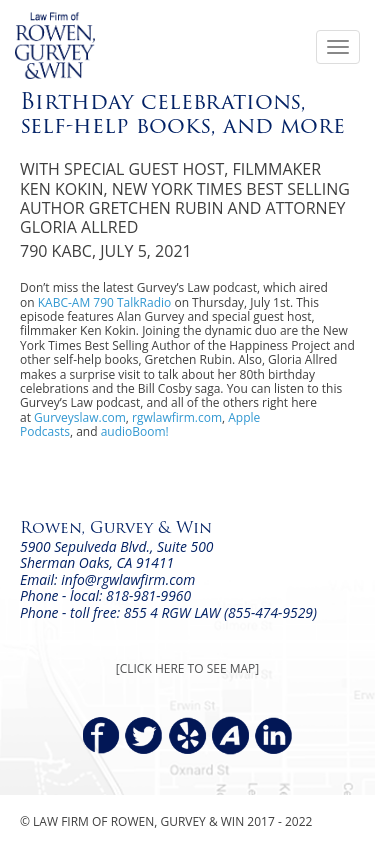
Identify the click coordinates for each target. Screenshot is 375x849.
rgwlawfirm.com (177, 417)
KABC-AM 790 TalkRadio (105, 302)
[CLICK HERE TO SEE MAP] (187, 668)
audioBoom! (135, 431)
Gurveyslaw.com (80, 417)
